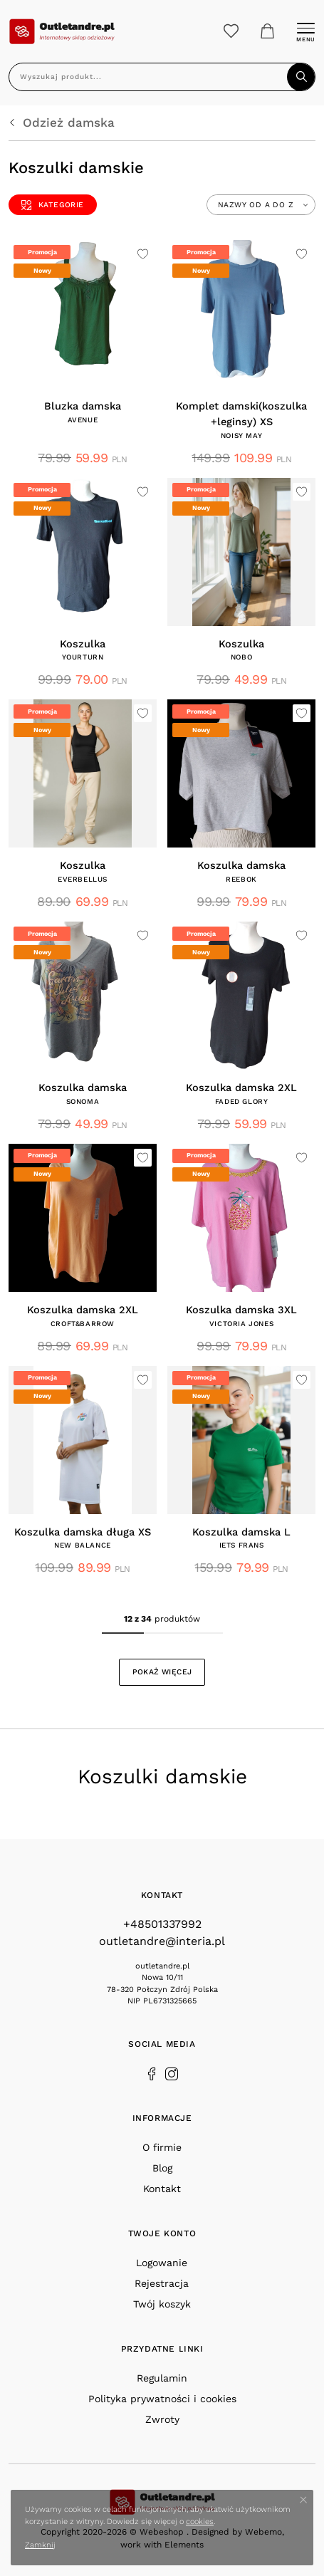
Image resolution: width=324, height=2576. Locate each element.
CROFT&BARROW (83, 1324)
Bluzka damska (82, 406)
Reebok (241, 879)
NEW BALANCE (82, 1545)
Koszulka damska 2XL (241, 1088)
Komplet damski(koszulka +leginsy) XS (241, 414)
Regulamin (162, 2378)
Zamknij (40, 2545)
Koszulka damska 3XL (241, 1310)
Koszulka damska (241, 866)
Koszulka (82, 644)
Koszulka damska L (241, 1532)
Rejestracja (162, 2283)
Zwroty (162, 2419)
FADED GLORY (241, 1101)
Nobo (241, 657)
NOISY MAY (241, 435)
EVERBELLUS (83, 879)
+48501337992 (162, 1924)
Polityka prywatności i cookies (162, 2398)
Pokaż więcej (162, 1672)
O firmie (162, 2147)
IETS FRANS (241, 1545)
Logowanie (161, 2262)
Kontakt (162, 2188)
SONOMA (83, 1101)
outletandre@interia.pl (162, 1941)
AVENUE (83, 420)
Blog (162, 2168)
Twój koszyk (162, 2304)
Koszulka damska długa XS (82, 1532)
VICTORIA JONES (241, 1324)
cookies (200, 2521)
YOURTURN (83, 657)
